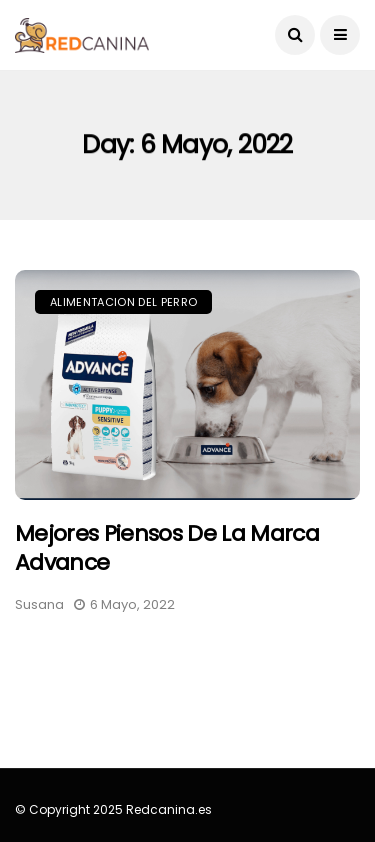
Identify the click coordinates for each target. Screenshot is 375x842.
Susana (39, 604)
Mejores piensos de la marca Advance (167, 548)
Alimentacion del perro (123, 302)
